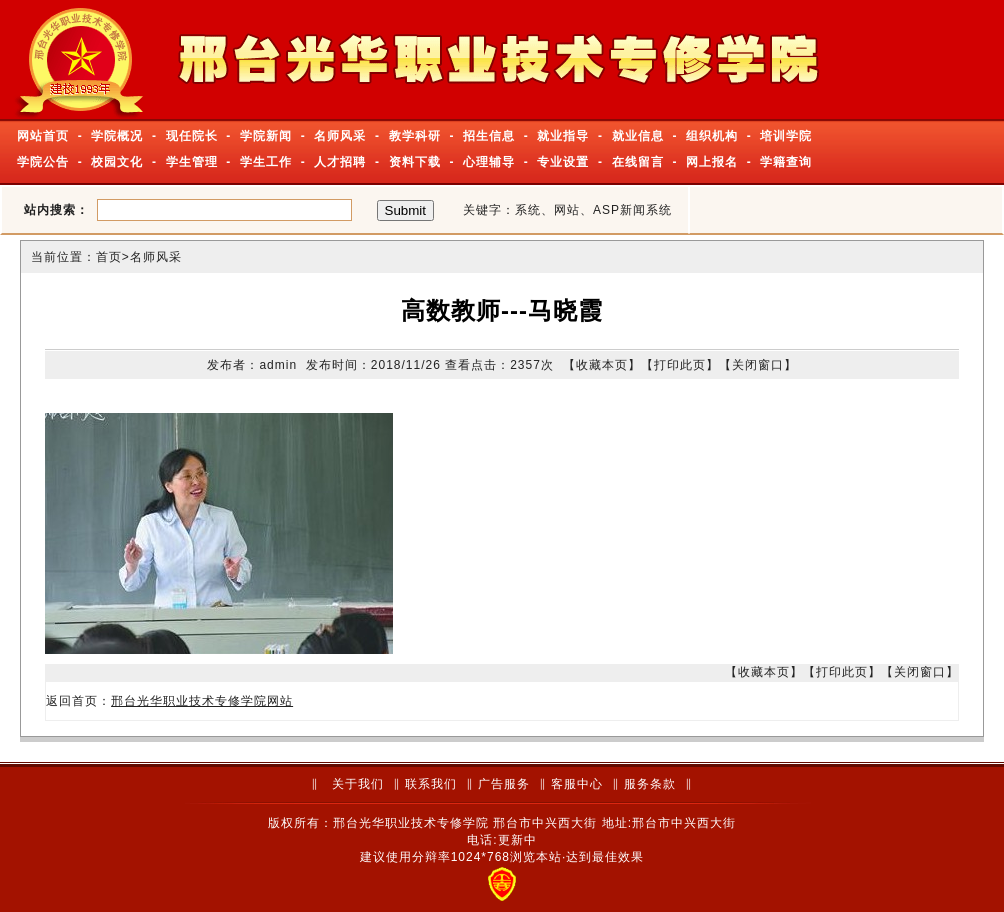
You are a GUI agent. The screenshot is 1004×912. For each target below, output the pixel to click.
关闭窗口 (758, 365)
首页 (109, 257)
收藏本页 (602, 365)
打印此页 (680, 365)
